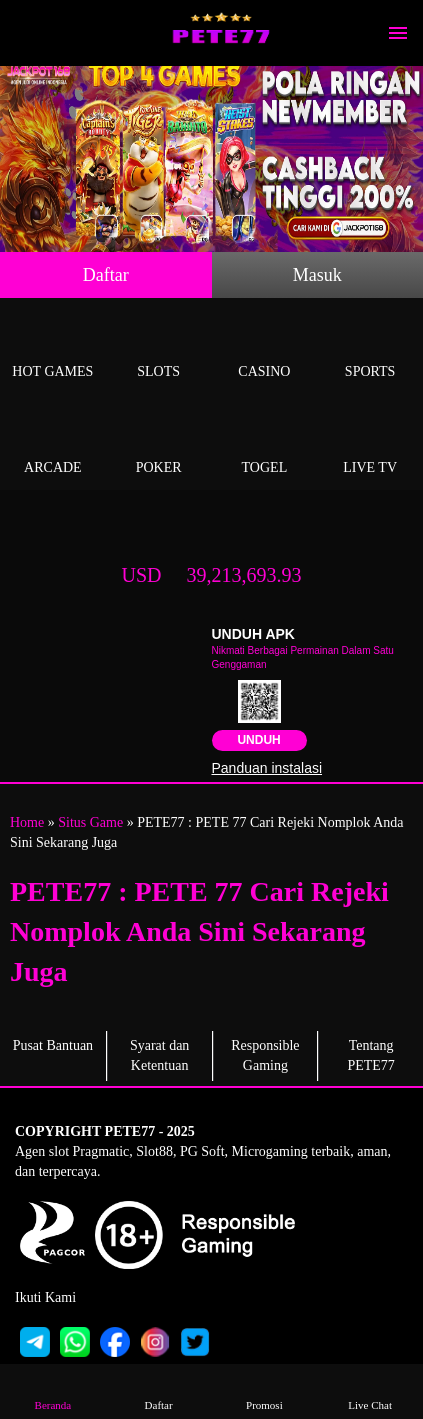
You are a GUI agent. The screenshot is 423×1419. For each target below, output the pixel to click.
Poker (159, 444)
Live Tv (370, 444)
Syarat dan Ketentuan (159, 1055)
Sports (370, 348)
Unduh (258, 740)
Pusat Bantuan (53, 1045)
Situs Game (90, 822)
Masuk (317, 275)
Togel (265, 444)
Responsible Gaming (265, 1055)
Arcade (53, 444)
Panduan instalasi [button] (267, 768)
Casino (265, 348)
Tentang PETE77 (370, 1055)
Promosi (264, 1390)
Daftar (106, 275)
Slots (159, 348)
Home (27, 822)
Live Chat (370, 1390)
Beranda (53, 1390)
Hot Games (53, 348)
